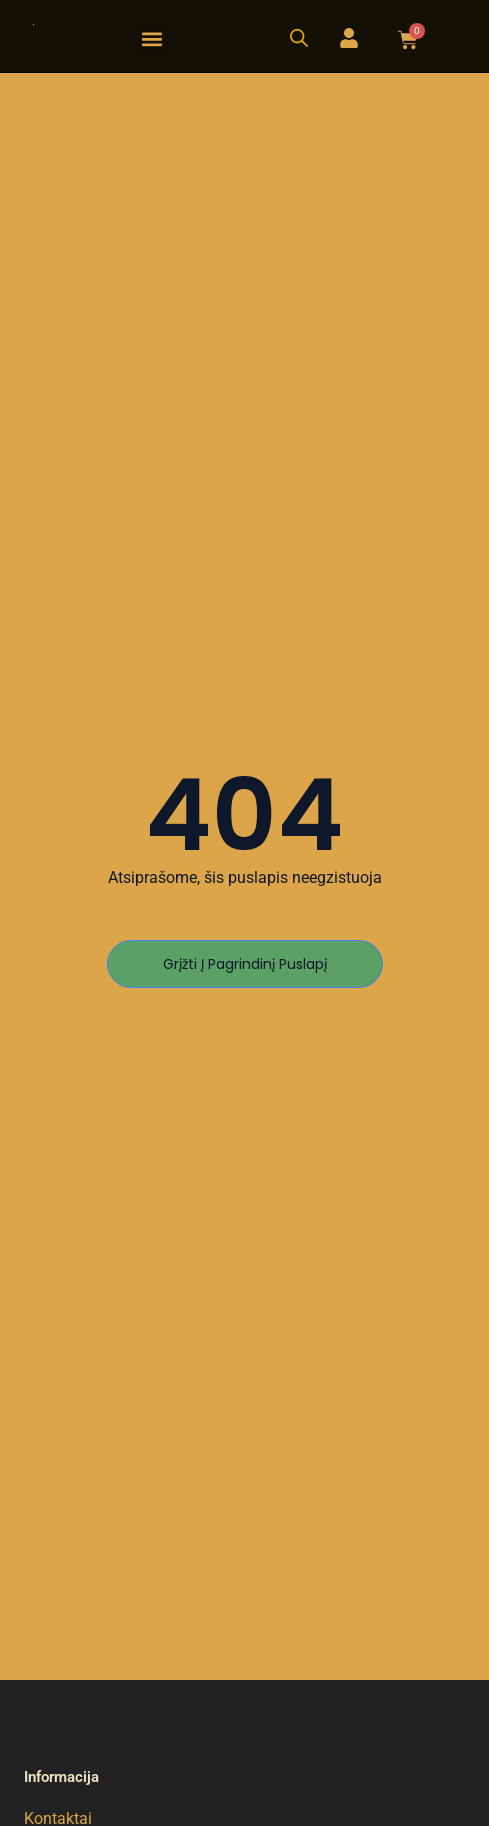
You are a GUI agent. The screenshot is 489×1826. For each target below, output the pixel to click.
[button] (152, 38)
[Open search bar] (299, 38)
